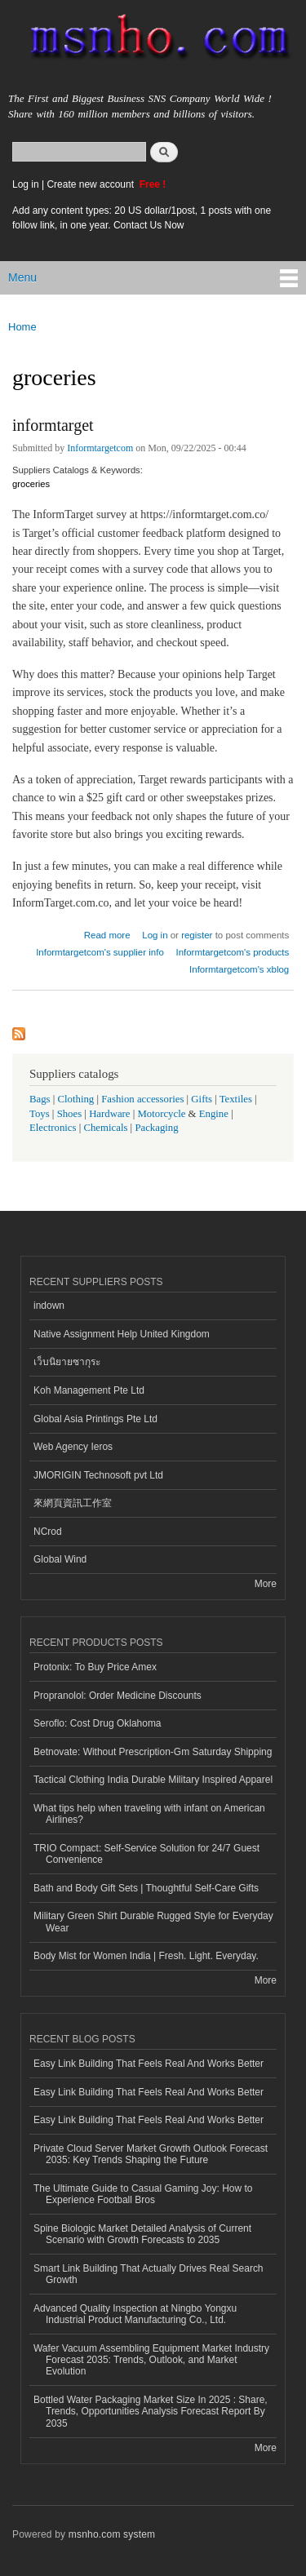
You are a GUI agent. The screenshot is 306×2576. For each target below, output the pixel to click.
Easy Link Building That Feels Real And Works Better (148, 2063)
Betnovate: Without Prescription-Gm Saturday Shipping (152, 1752)
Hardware (109, 1114)
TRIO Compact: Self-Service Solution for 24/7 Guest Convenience (146, 1853)
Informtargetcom (100, 448)
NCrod (47, 1531)
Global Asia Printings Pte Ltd (95, 1419)
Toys (39, 1114)
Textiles (236, 1099)
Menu (22, 277)
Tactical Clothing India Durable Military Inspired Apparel (153, 1779)
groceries (31, 484)
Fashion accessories (142, 1099)
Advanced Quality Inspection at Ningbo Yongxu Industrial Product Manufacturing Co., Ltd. (135, 2314)
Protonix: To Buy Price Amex (95, 1667)
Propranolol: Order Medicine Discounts (117, 1695)
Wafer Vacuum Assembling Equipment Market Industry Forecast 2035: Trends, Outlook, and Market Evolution (151, 2360)
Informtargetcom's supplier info (100, 952)
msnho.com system (112, 2534)
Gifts (201, 1099)
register (196, 935)
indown (48, 1305)
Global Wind (59, 1559)
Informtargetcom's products (232, 952)
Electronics (53, 1127)
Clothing (76, 1099)
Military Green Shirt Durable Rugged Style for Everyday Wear (153, 1921)
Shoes (69, 1114)
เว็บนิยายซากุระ (66, 1362)
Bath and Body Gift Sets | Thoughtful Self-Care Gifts (146, 1888)
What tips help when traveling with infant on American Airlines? (149, 1813)
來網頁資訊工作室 (72, 1503)
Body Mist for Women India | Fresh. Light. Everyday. (146, 1956)
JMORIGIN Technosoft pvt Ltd (98, 1475)
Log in (25, 184)
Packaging (156, 1127)
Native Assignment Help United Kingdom (121, 1334)
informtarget (53, 425)
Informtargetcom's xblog (239, 969)
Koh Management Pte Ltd (88, 1390)
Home (22, 327)
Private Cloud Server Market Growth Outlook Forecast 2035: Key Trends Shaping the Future (150, 2154)
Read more (107, 933)
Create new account (91, 184)
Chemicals (106, 1127)
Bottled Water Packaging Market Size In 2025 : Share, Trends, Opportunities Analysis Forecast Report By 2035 (150, 2411)
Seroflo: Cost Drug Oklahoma (97, 1723)
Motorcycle (161, 1114)
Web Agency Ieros (73, 1446)
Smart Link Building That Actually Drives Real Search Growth (148, 2274)
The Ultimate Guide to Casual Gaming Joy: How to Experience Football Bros (142, 2194)
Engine (213, 1114)
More (266, 1583)
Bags (40, 1099)
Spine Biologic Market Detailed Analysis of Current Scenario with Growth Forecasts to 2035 (142, 2234)
